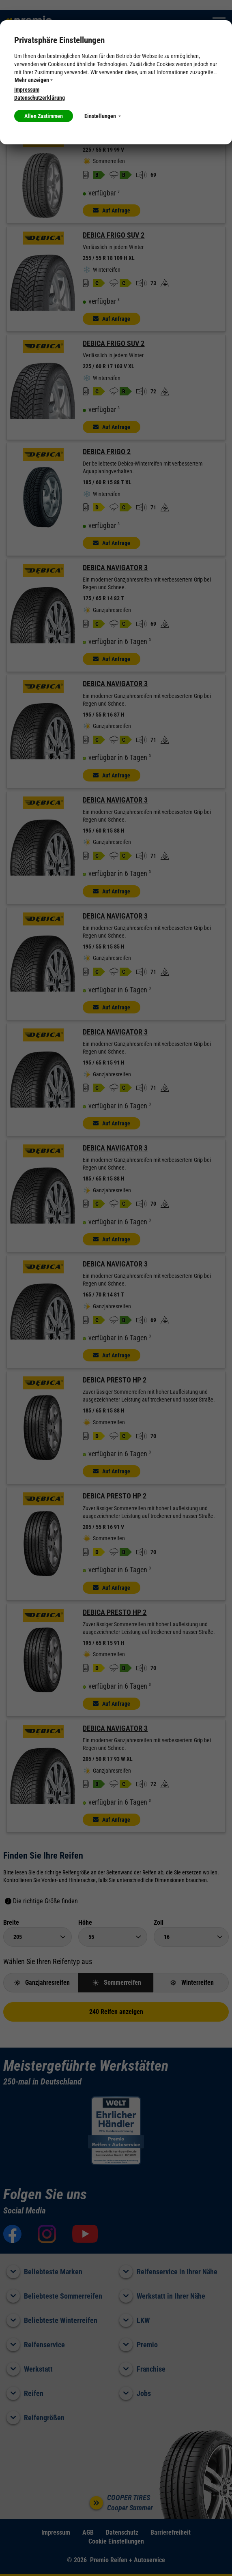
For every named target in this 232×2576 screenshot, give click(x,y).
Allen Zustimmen (43, 116)
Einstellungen (102, 116)
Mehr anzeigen (34, 80)
